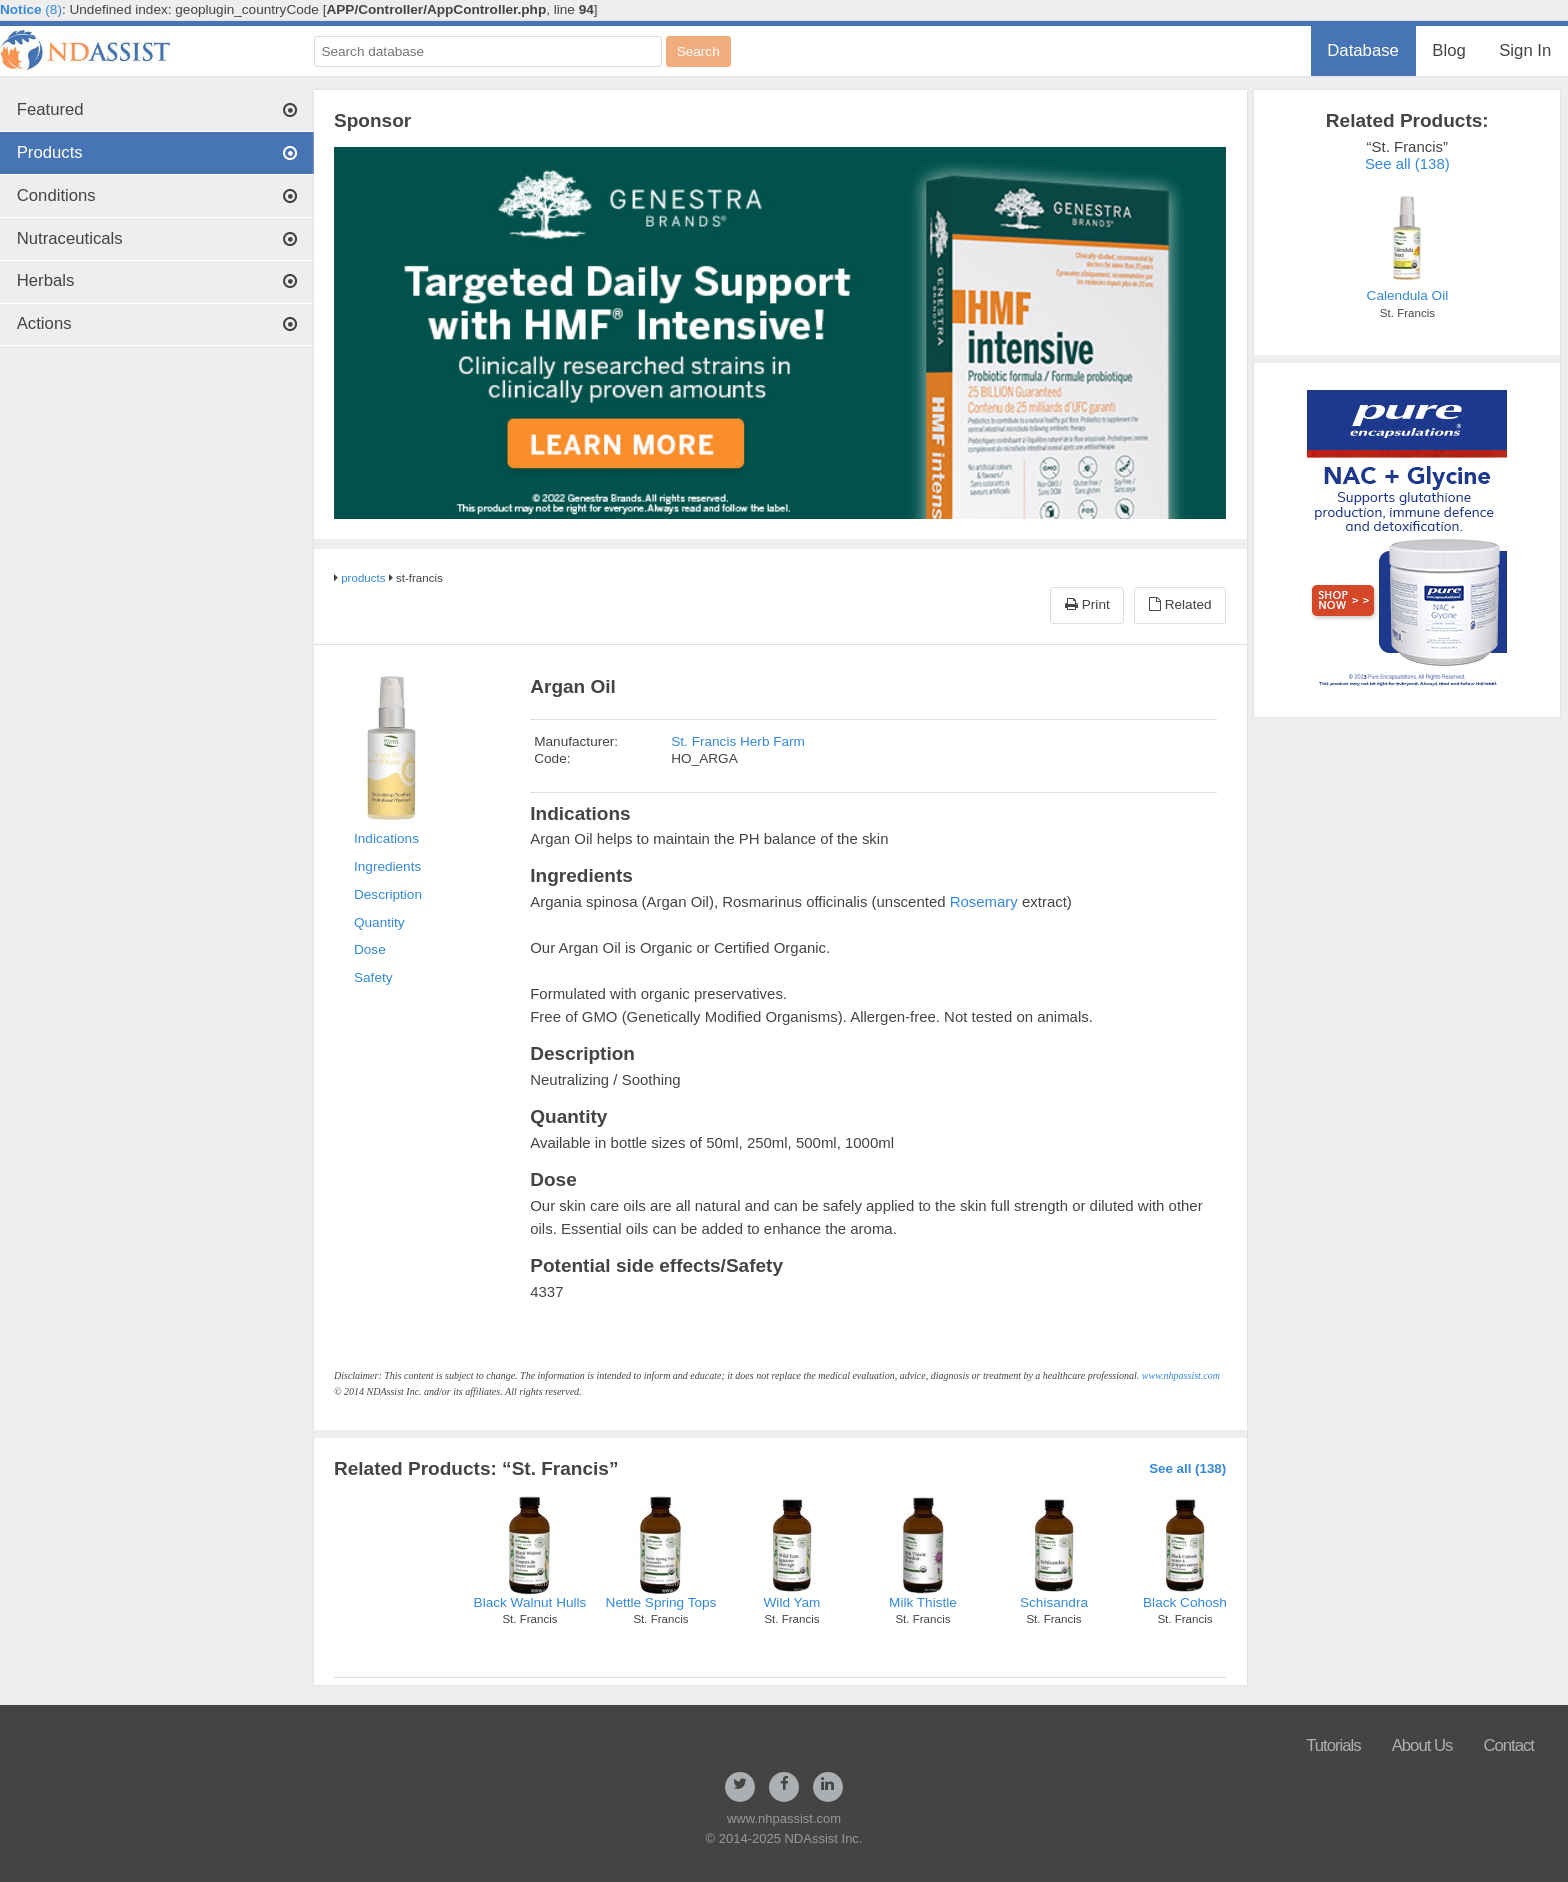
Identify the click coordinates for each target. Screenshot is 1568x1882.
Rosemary (984, 901)
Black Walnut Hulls (530, 1602)
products (363, 578)
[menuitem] (1363, 51)
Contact (1508, 1745)
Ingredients (387, 866)
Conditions (157, 195)
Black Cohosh (1185, 1602)
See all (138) (1187, 1468)
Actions (157, 323)
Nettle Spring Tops (661, 1602)
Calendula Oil (1408, 295)
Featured (157, 109)
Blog (1448, 50)
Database (1363, 50)
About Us (1422, 1745)
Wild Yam (792, 1602)
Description (388, 894)
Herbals (157, 280)
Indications (386, 838)
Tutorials (1333, 1745)
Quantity (379, 922)
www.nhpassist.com (1181, 1375)
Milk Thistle (923, 1602)
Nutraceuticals (157, 238)
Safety (373, 977)
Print (1087, 604)
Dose (370, 949)
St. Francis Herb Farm (738, 741)
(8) (31, 9)
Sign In (1525, 50)
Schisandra (1054, 1602)
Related (1180, 604)
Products (157, 152)
